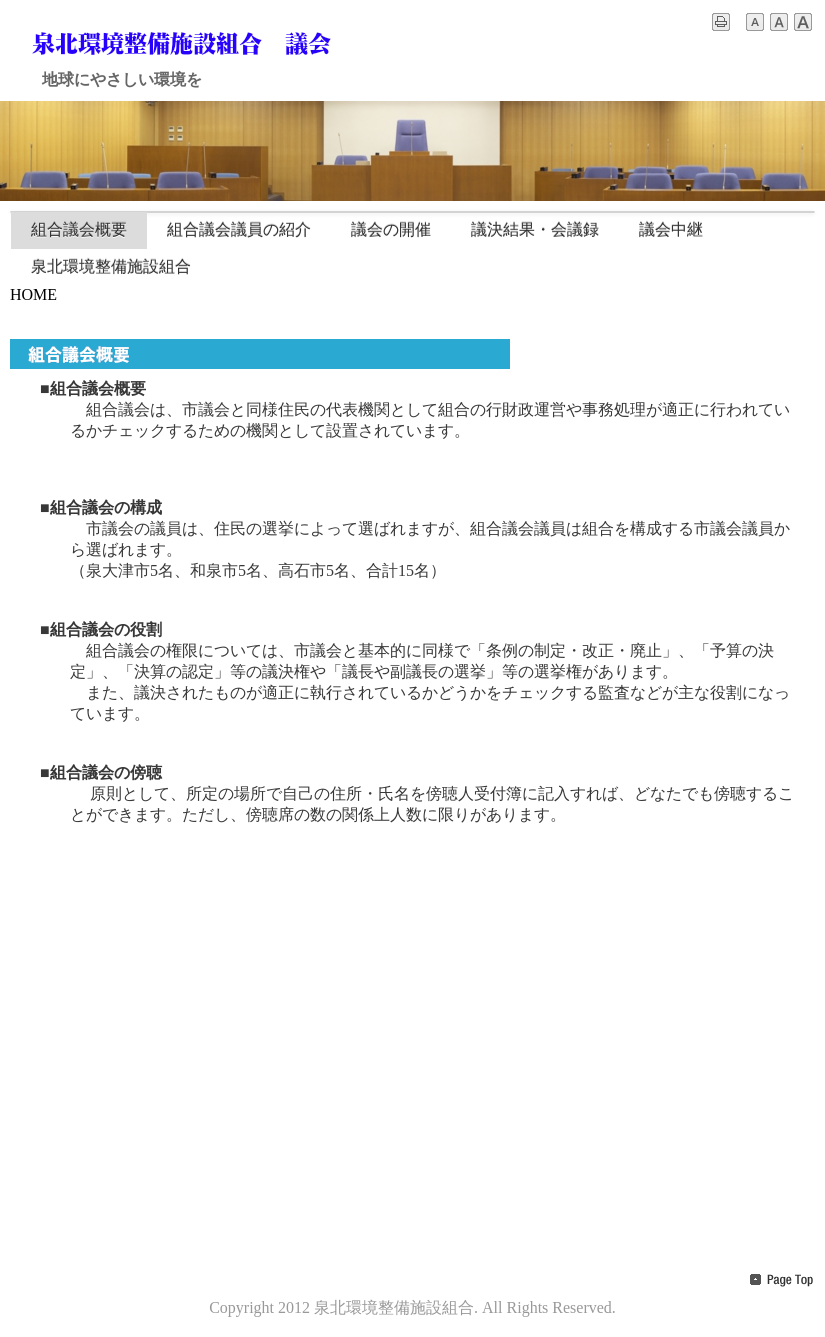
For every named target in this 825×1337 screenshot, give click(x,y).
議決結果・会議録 (535, 229)
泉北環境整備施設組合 (111, 266)
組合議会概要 (79, 229)
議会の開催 (391, 229)
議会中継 (671, 229)
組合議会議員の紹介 (239, 229)
